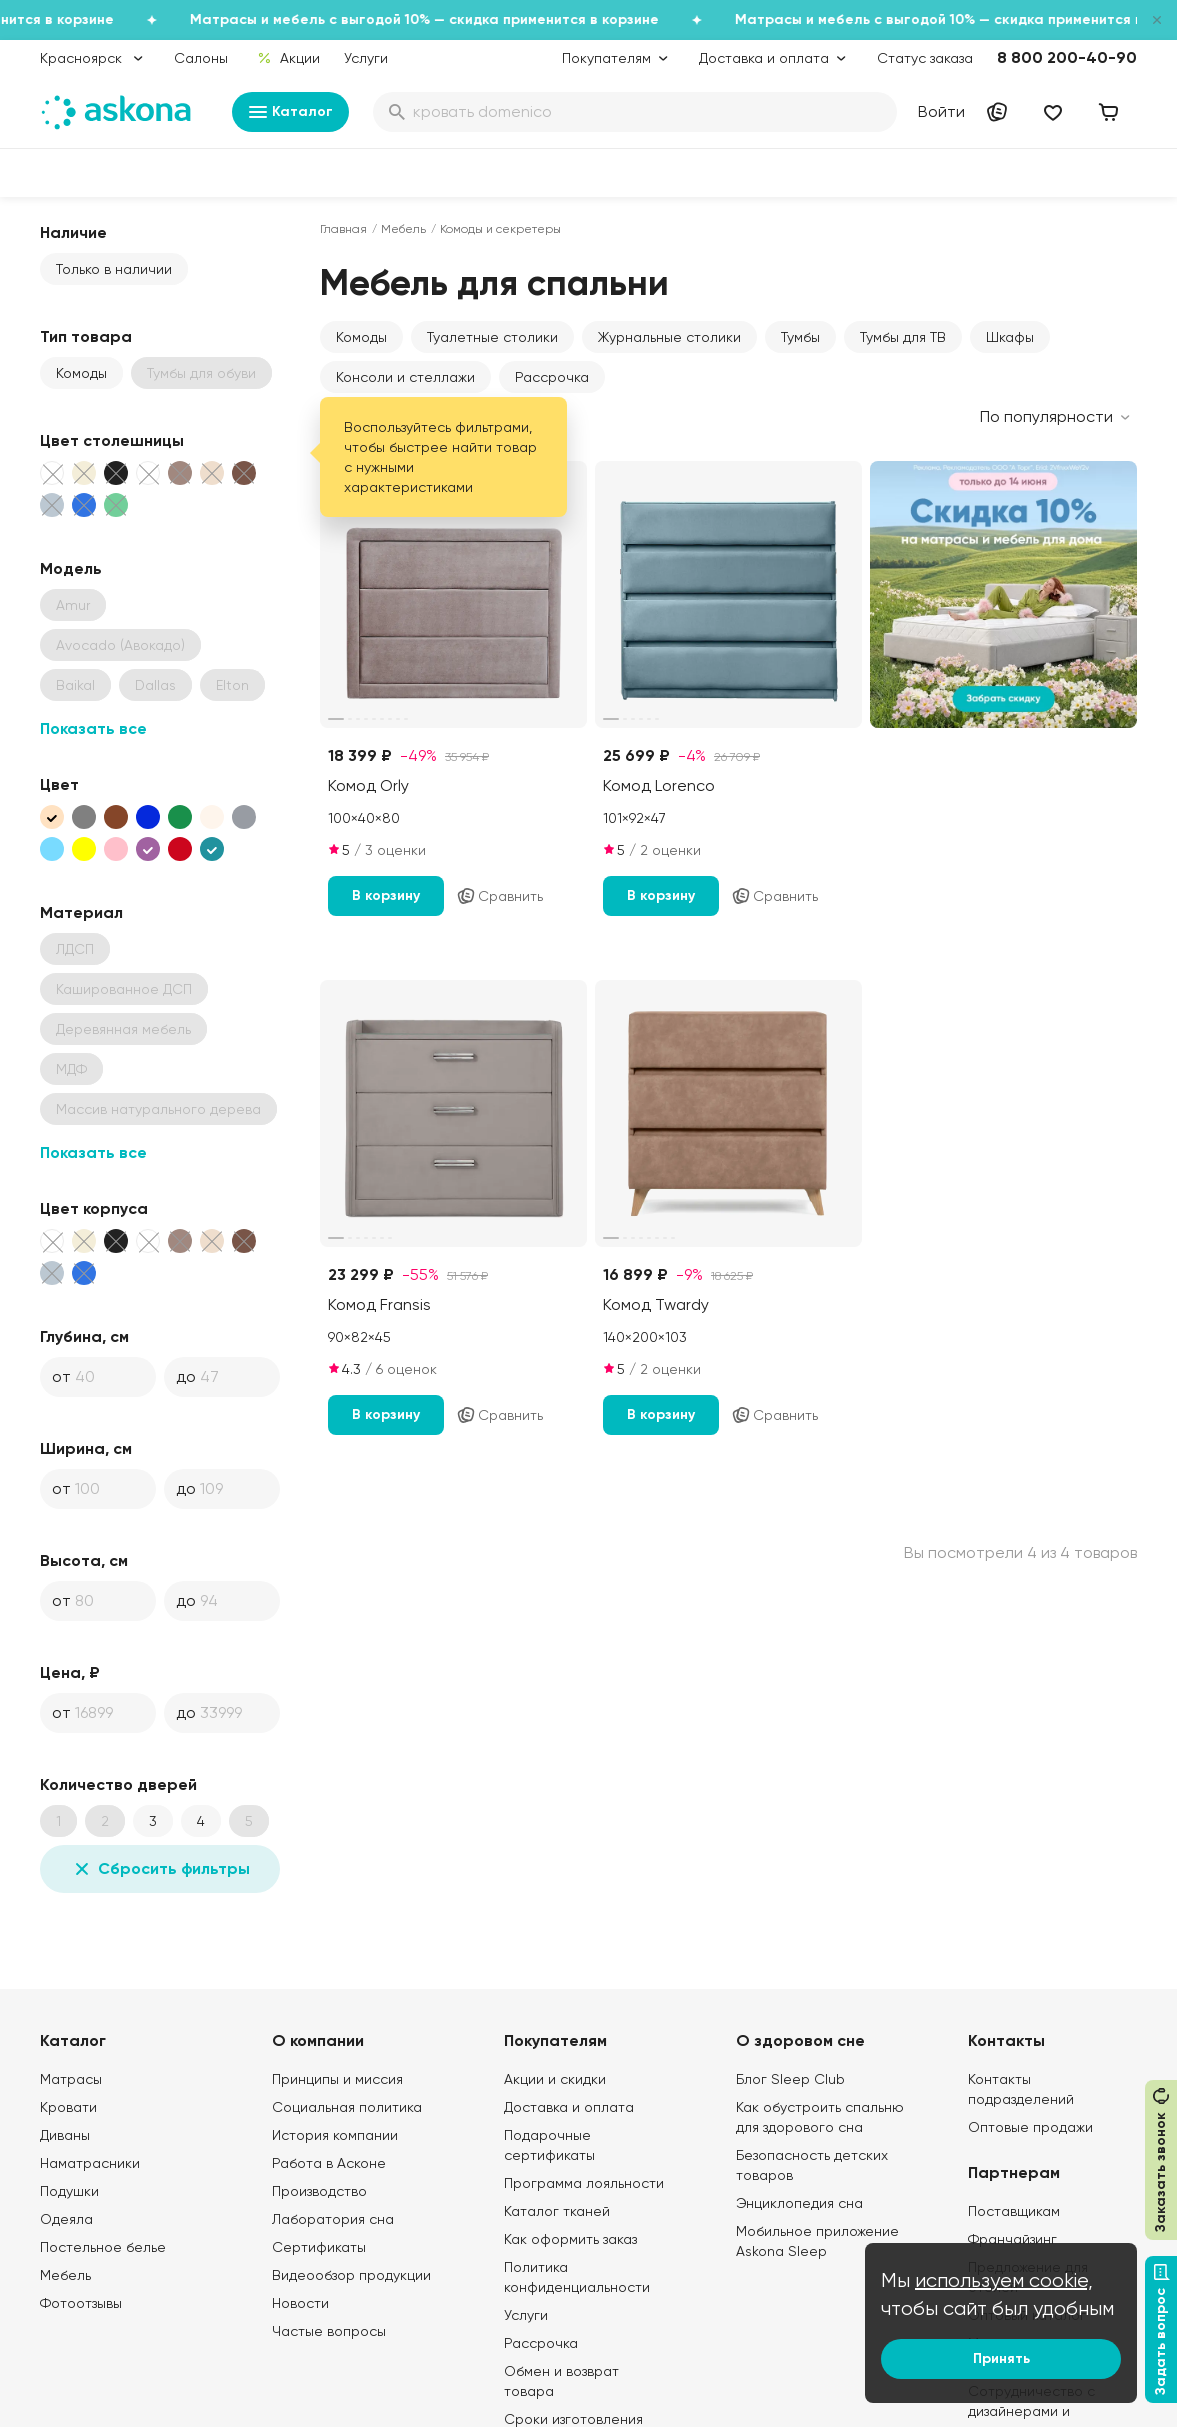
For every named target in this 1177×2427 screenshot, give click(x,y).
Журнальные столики (669, 337)
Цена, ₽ (70, 1672)
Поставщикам (1014, 2211)
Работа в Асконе (329, 2163)
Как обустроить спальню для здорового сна (820, 2117)
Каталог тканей (557, 2211)
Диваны (65, 2135)
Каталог (290, 112)
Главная (343, 229)
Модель (71, 568)
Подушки (69, 2191)
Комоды (81, 373)
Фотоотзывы (81, 2303)
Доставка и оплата (569, 2107)
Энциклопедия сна (799, 2203)
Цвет (59, 784)
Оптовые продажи (1030, 2127)
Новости (300, 2303)
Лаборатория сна (333, 2219)
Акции (288, 58)
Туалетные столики (492, 337)
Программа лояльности (584, 2183)
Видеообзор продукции (351, 2275)
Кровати (68, 2107)
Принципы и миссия (337, 2079)
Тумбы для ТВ (903, 337)
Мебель (403, 229)
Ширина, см (86, 1448)
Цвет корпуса (94, 1208)
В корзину (386, 895)
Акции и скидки (555, 2079)
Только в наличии (114, 269)
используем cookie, (1004, 2280)
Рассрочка (552, 377)
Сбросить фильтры (160, 1869)
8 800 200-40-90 (1067, 57)
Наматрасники (90, 2163)
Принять (1001, 2358)
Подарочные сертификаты (549, 2145)
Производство (319, 2191)
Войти (941, 111)
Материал (81, 912)
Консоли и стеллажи (405, 377)
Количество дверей (118, 1784)
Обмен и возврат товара (561, 2381)
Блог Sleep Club (790, 2079)
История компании (335, 2135)
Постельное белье (103, 2247)
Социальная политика (347, 2107)
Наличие (73, 232)
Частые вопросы (329, 2331)
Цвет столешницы (112, 440)
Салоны (201, 58)
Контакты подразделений (1021, 2089)
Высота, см (84, 1560)
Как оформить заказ (570, 2239)
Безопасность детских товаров (812, 2165)
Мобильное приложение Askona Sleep (817, 2241)
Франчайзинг (1012, 2239)
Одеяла (66, 2219)
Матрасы (71, 2079)
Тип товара (86, 336)
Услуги (366, 58)
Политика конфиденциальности (577, 2277)
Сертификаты (319, 2247)
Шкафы (1010, 337)
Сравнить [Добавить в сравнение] (499, 896)
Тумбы (800, 337)
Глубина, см (84, 1336)
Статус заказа (925, 58)
